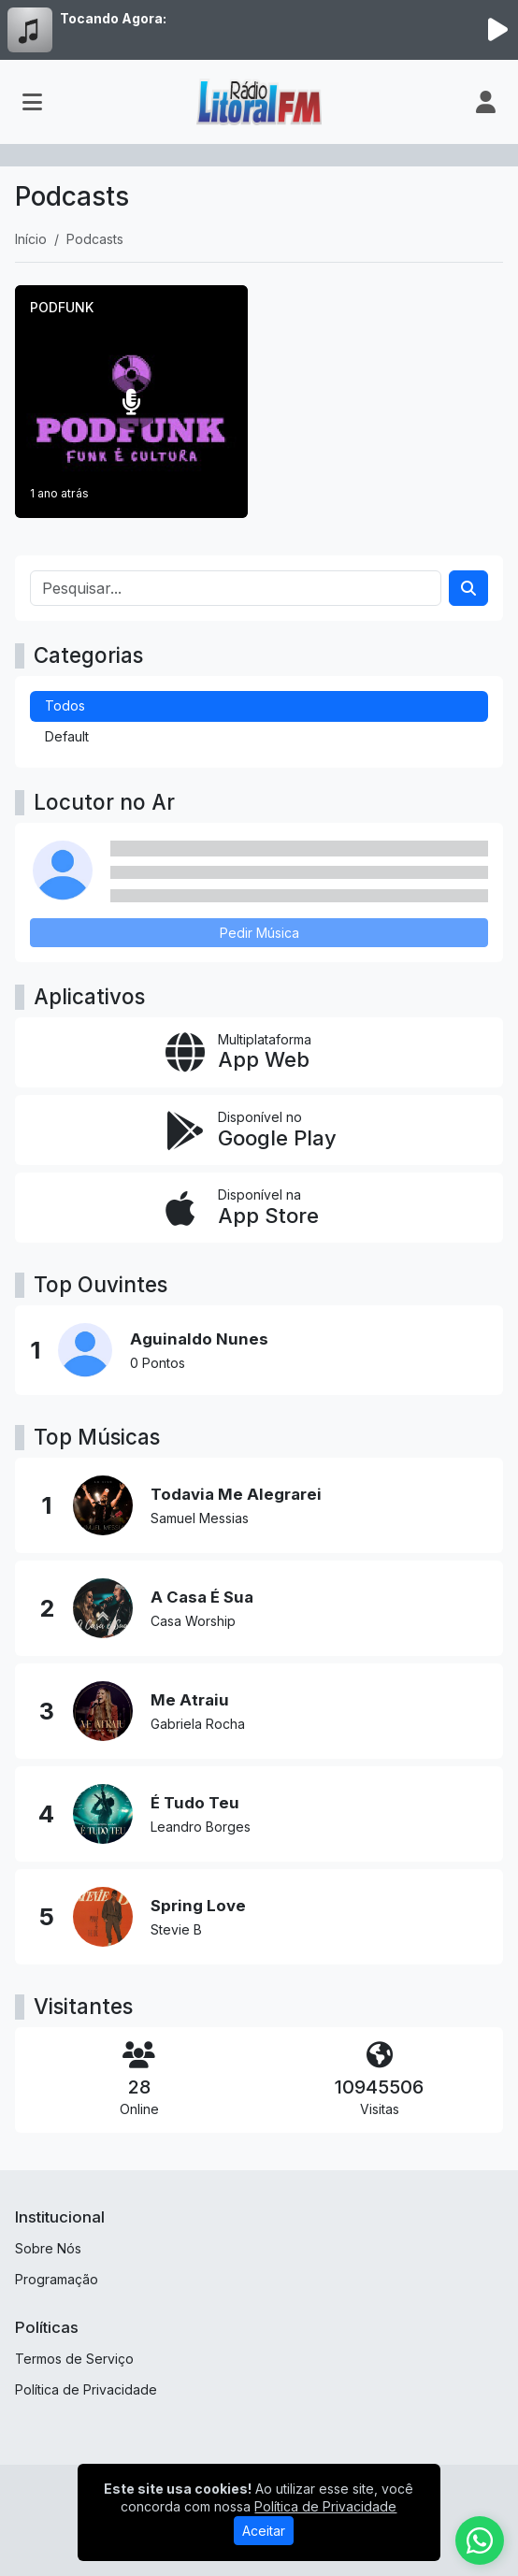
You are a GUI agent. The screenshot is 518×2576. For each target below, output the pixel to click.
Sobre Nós (48, 2248)
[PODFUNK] (131, 401)
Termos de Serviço (74, 2359)
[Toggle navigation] (32, 102)
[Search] (468, 588)
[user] (486, 102)
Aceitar (263, 2531)
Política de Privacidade (86, 2389)
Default (67, 736)
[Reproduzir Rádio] (497, 29)
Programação (56, 2279)
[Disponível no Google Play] (259, 1130)
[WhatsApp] (479, 2540)
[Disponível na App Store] (259, 1208)
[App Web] (259, 1052)
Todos (65, 705)
